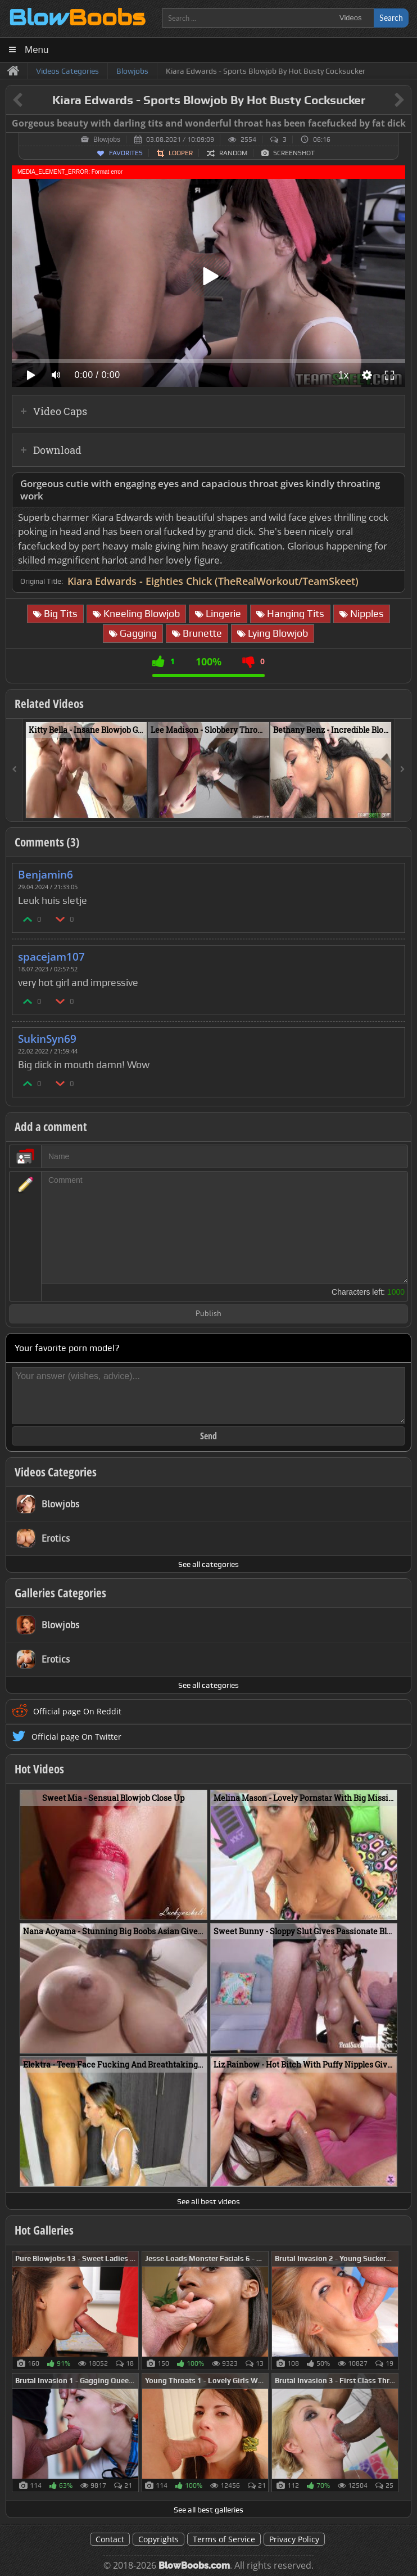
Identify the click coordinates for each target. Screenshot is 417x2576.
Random (233, 153)
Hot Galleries (44, 2230)
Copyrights (158, 2539)
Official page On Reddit (77, 1711)
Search (391, 17)
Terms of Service (224, 2539)
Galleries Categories (60, 1593)
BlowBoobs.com (194, 2565)
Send (208, 1436)
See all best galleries (208, 2509)
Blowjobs (106, 139)
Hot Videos (39, 1769)
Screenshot (294, 153)
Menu (37, 49)
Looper (181, 153)
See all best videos (208, 2201)
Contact (110, 2539)
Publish (208, 1314)
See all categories (208, 1564)
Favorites (126, 153)
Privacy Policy (294, 2539)
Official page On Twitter (76, 1736)
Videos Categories (56, 1472)
